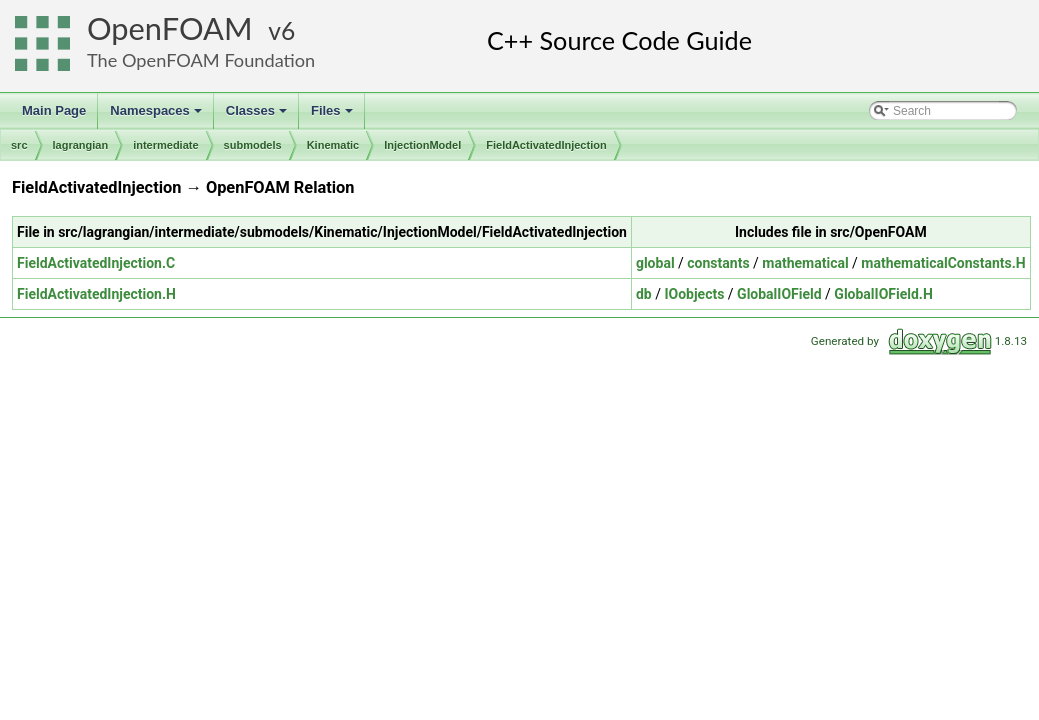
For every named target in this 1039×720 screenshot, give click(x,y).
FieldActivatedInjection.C (96, 263)
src (19, 145)
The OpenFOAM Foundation (201, 60)
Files (333, 116)
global (655, 263)
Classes (258, 116)
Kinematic (333, 145)
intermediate (165, 145)
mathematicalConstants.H (943, 263)
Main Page (54, 110)
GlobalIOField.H (883, 294)
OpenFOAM (170, 28)
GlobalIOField (779, 294)
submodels (253, 145)
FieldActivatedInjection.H (96, 294)
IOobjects (694, 294)
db (644, 294)
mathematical (805, 263)
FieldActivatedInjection (546, 145)
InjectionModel (422, 145)
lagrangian (81, 145)
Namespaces (157, 116)
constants (718, 263)
